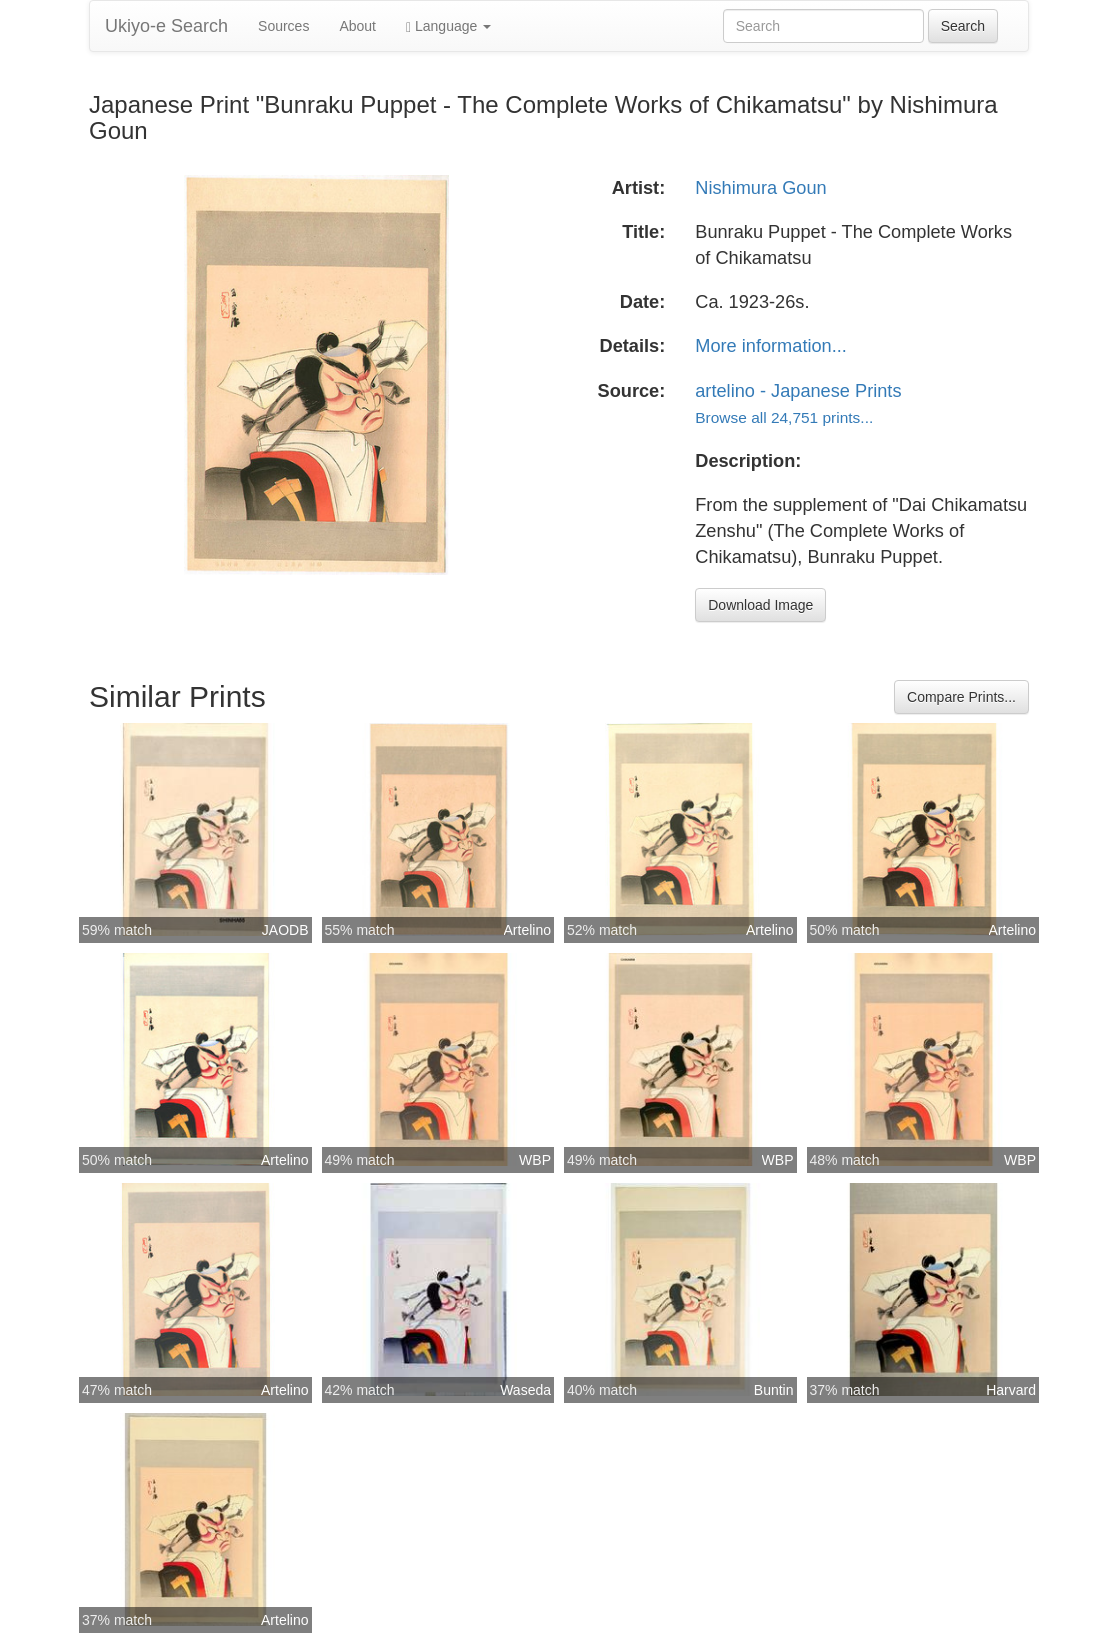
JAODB (285, 930)
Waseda (525, 1390)
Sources (283, 26)
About (357, 26)
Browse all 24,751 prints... (784, 417)
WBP (535, 1160)
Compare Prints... (961, 697)
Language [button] (448, 26)
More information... (771, 346)
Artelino (527, 930)
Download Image (760, 605)
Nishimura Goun (760, 188)
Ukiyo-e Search (166, 26)
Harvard (1011, 1390)
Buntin (774, 1390)
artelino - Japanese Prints (798, 391)
